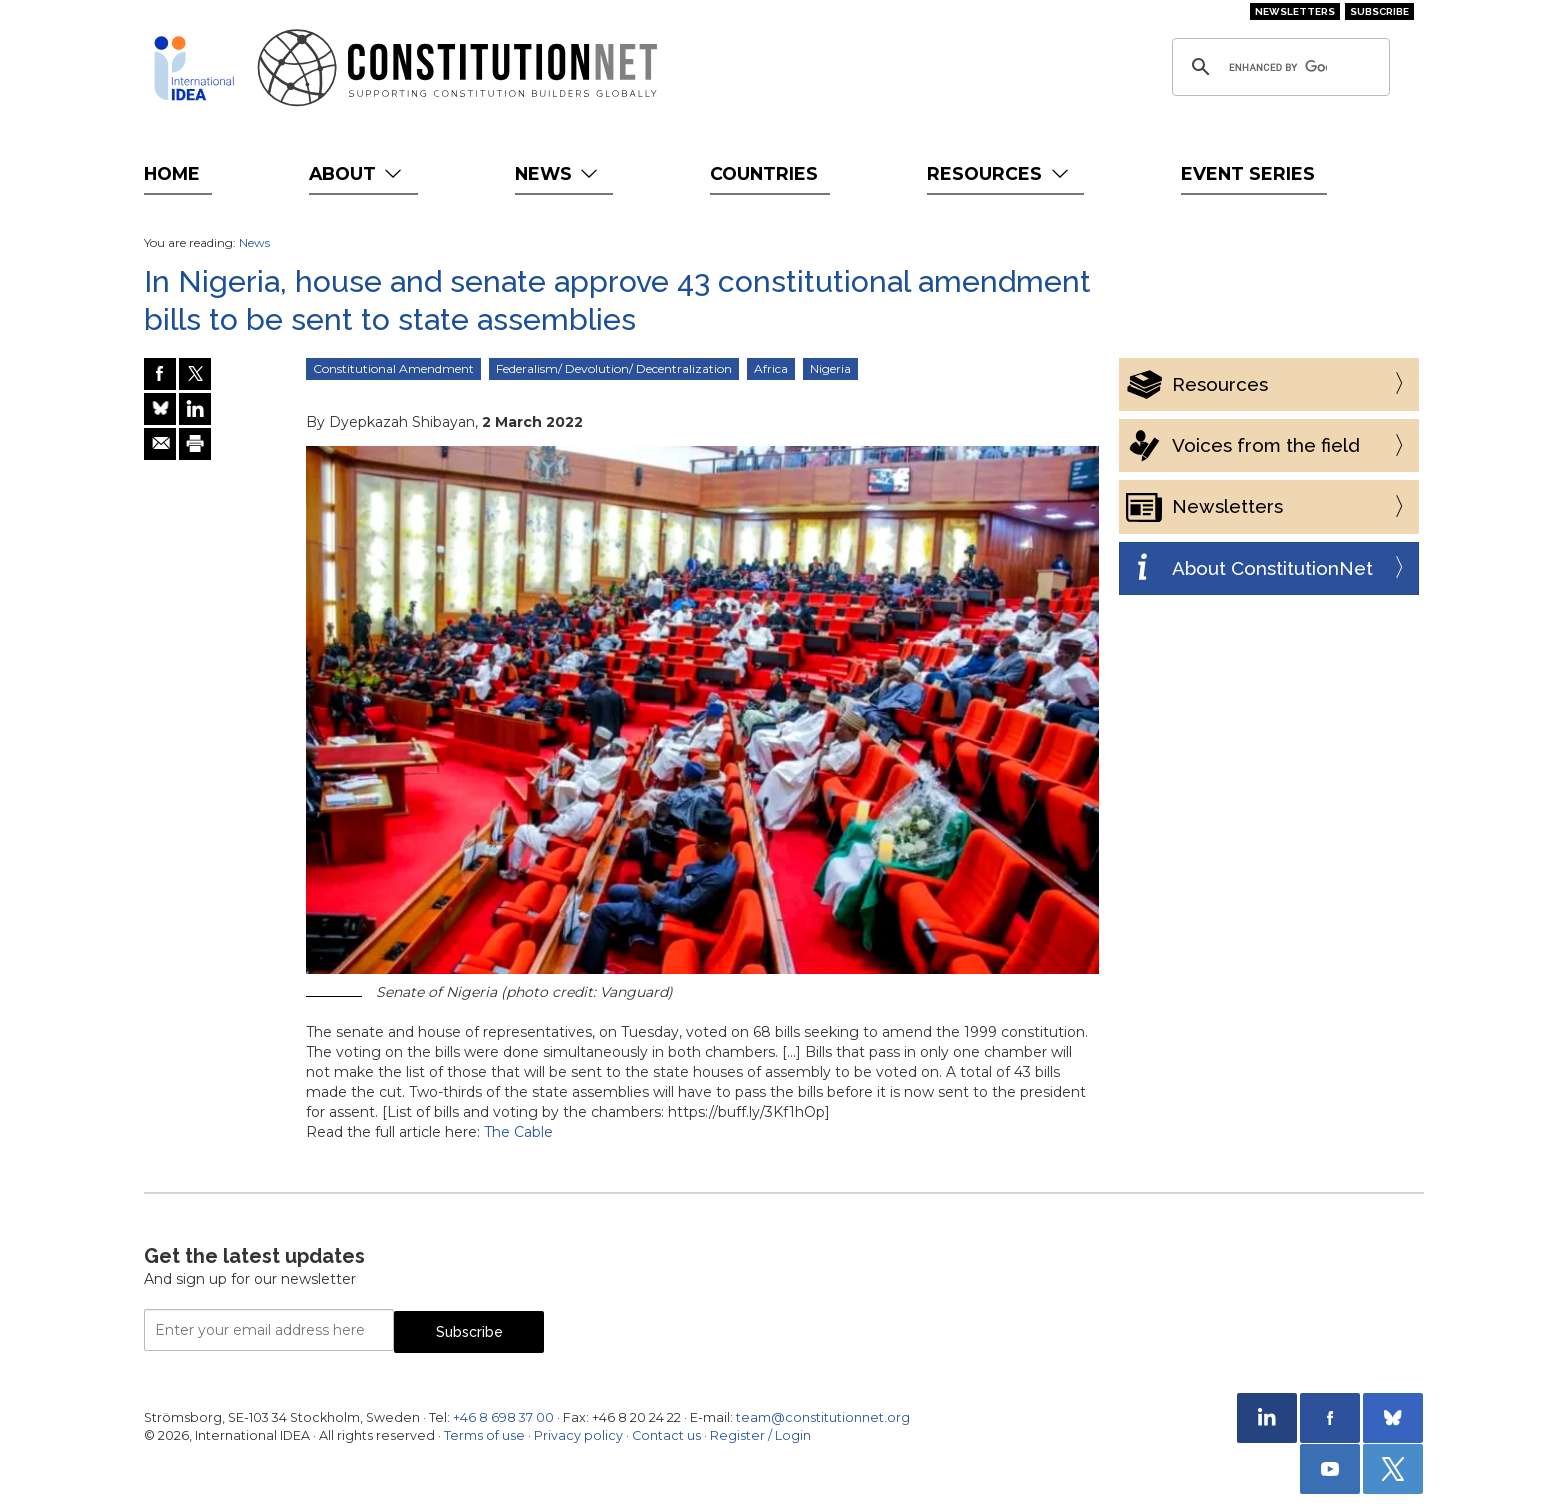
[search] (1278, 67)
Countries (764, 173)
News (558, 173)
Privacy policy (578, 1435)
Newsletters (1295, 11)
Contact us (666, 1435)
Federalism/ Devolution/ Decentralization (614, 368)
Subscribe (1379, 11)
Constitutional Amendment (393, 368)
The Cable (518, 1132)
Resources (999, 173)
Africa (771, 368)
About (357, 173)
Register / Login (760, 1435)
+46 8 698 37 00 (503, 1417)
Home (172, 173)
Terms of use (484, 1435)
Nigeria (830, 368)
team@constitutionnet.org (823, 1417)
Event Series (1248, 173)
